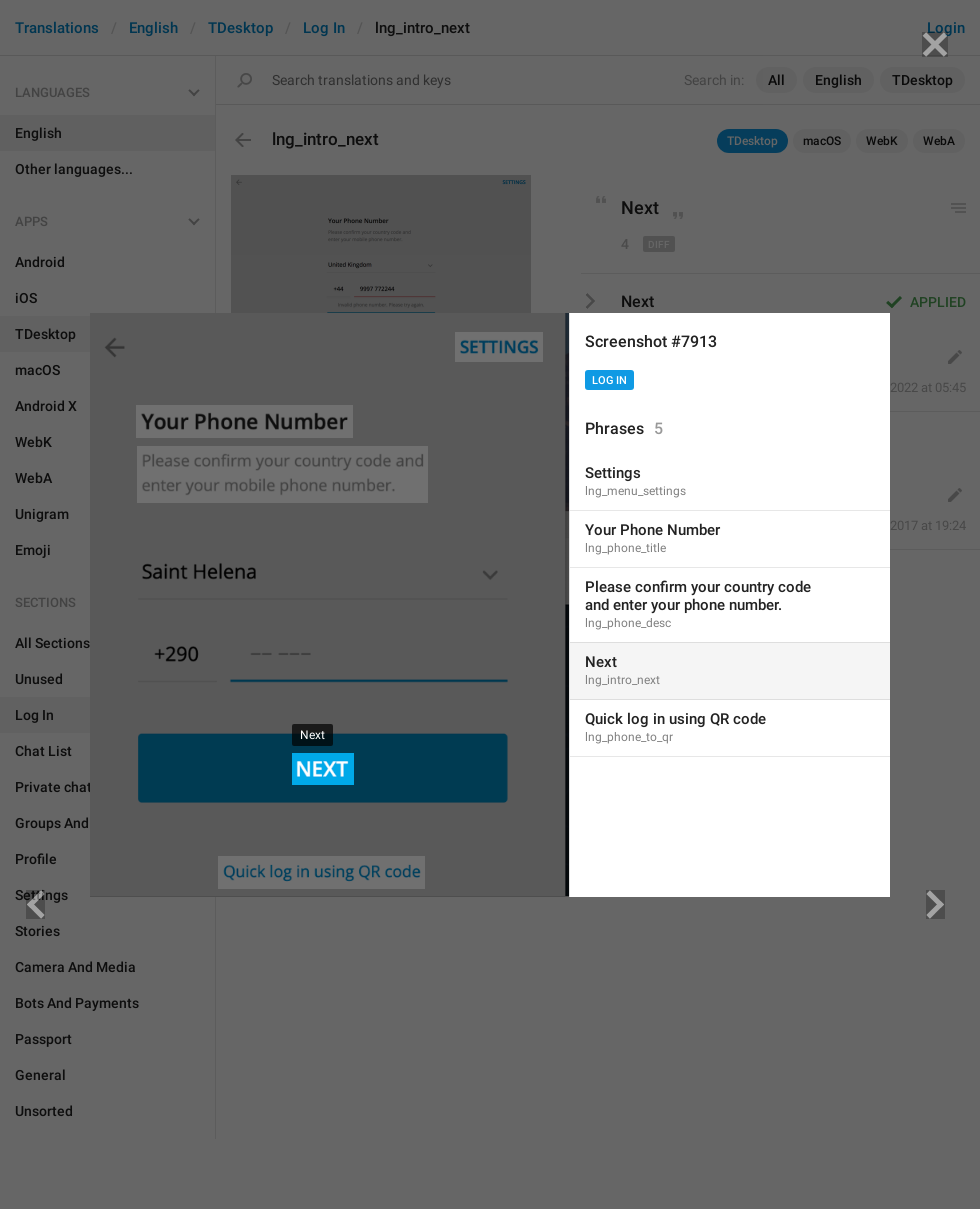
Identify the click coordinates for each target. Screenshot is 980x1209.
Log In (609, 380)
